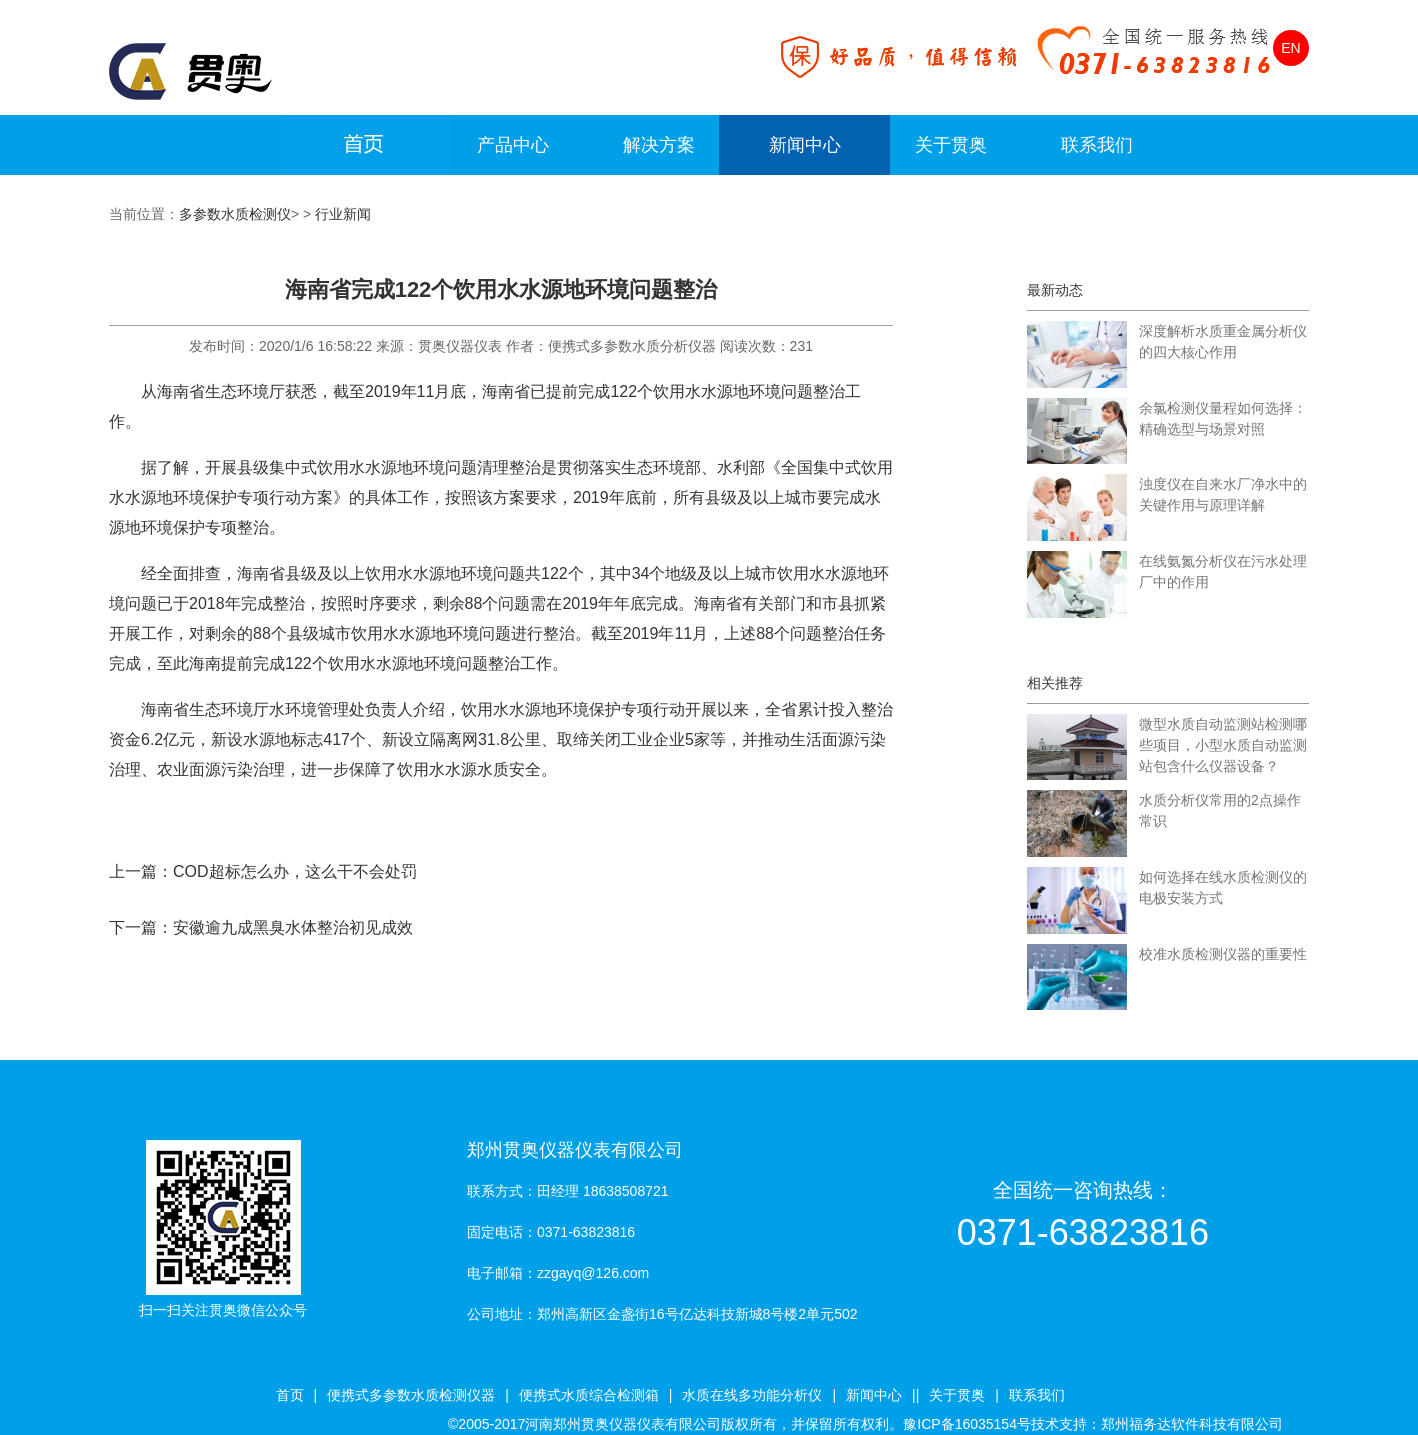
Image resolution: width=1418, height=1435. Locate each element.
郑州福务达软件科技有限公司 (1192, 1424)
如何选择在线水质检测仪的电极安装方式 (1223, 887)
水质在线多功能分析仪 (752, 1395)
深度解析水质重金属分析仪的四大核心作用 (1223, 341)
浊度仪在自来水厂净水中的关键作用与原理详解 (1223, 494)
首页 (290, 1395)
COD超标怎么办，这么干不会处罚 (295, 871)
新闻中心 (805, 145)
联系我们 (1097, 145)
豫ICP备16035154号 (967, 1424)
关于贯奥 (951, 145)
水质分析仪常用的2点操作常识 (1220, 810)
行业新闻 (343, 214)
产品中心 (513, 145)
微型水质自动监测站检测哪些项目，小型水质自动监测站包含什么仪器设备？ (1223, 745)
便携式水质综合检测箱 (589, 1395)
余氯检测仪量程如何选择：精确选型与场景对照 (1223, 418)
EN (1290, 48)
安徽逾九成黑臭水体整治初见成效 (293, 927)
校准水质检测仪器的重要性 (1223, 954)
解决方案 (659, 145)
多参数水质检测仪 (235, 214)
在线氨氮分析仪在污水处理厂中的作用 (1223, 571)
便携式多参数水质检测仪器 (411, 1395)
